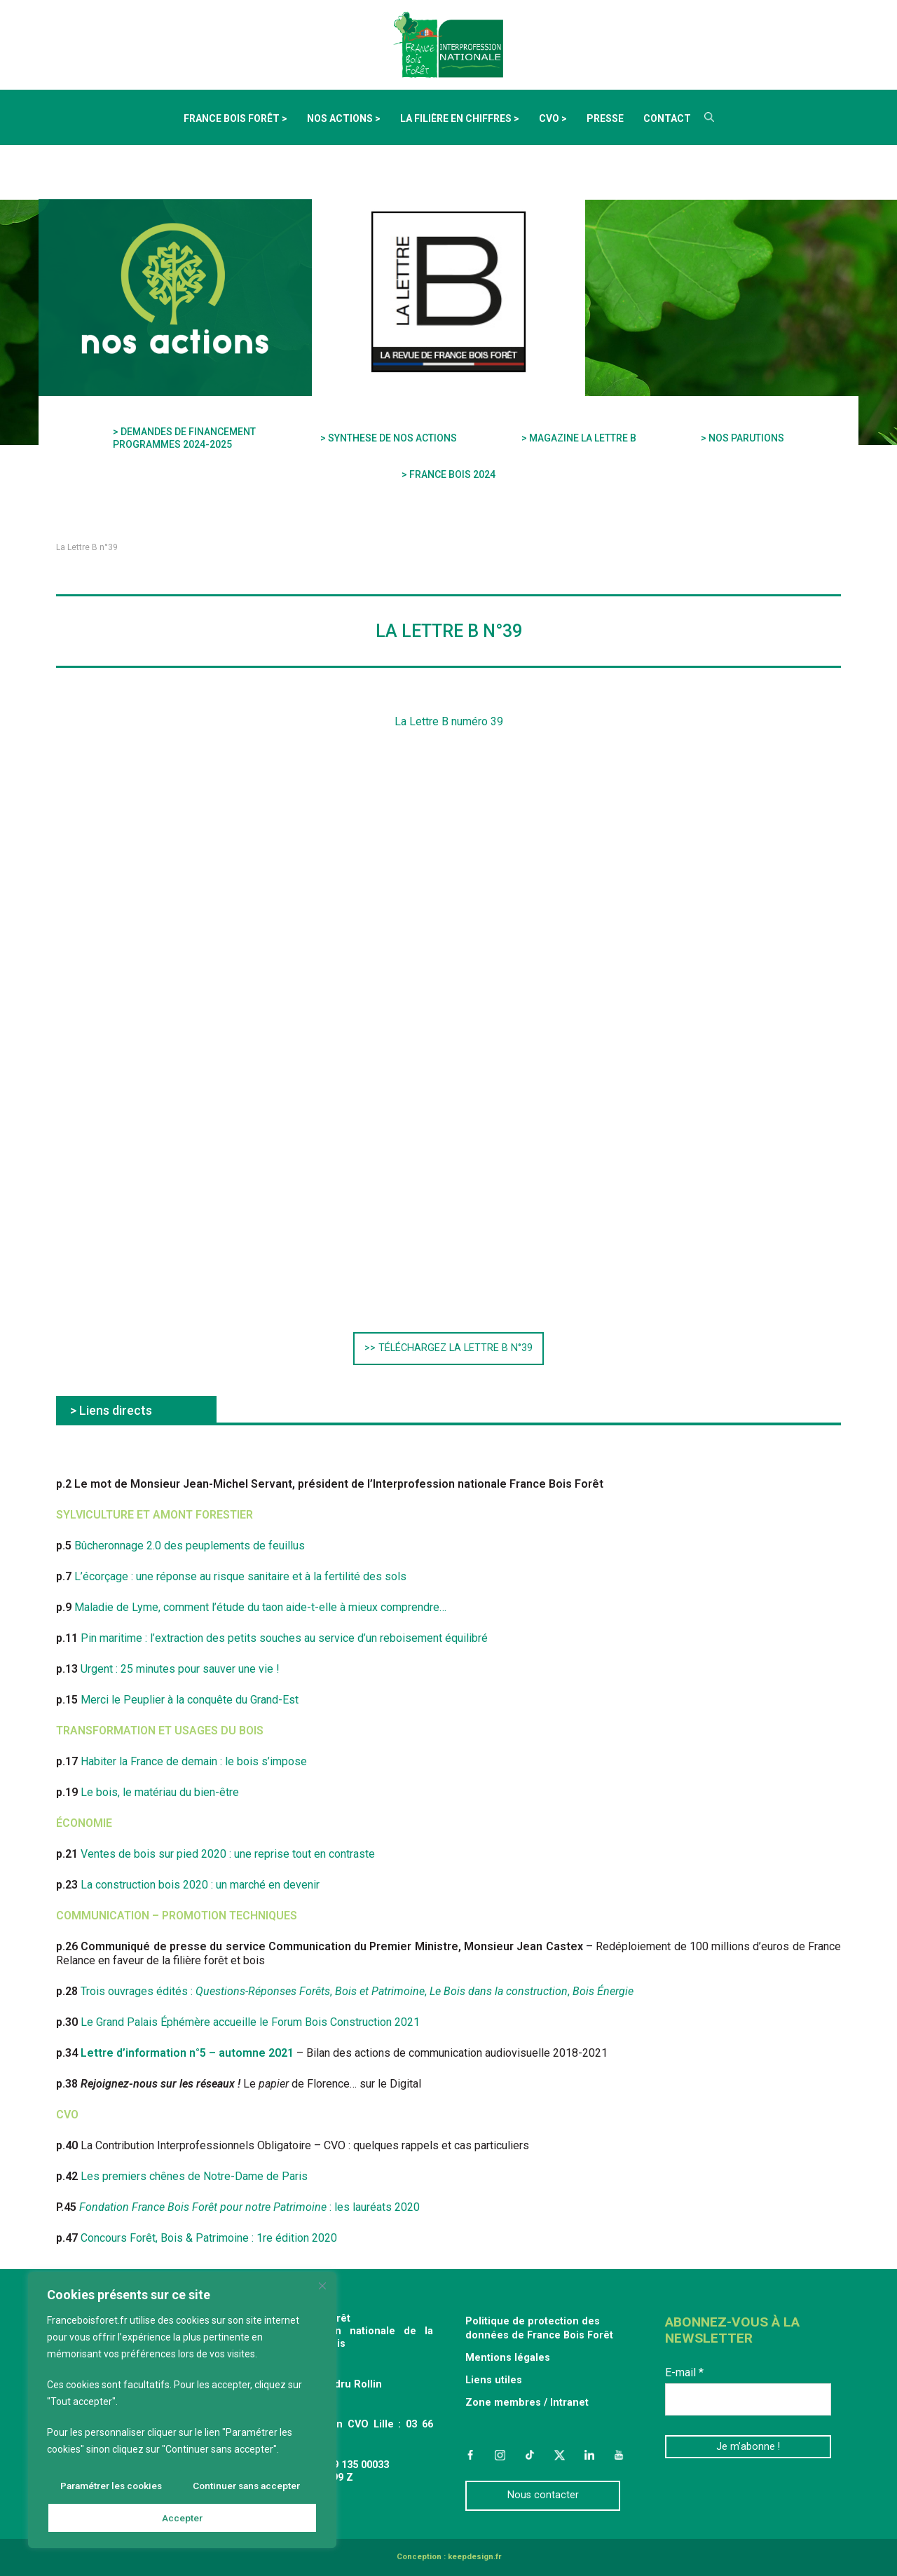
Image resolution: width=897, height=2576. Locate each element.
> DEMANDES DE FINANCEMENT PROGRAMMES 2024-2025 (184, 438)
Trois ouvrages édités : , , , (357, 1991)
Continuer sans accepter (246, 2487)
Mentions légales (507, 2358)
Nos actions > (344, 118)
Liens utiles (493, 2380)
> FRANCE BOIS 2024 (448, 474)
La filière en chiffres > (459, 118)
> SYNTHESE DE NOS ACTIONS (388, 438)
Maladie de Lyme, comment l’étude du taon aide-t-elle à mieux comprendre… (260, 1607)
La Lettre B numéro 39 (449, 721)
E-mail (684, 2372)
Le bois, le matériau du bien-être (160, 1792)
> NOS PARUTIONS (742, 438)
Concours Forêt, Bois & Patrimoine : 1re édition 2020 (209, 2238)
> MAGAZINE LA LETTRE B (578, 438)
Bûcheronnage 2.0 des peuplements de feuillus (189, 1545)
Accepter (182, 2517)
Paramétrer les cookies (111, 2487)
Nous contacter (543, 2495)
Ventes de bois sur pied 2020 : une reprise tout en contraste (228, 1854)
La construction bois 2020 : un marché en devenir (200, 1884)
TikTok (530, 2455)
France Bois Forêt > (235, 118)
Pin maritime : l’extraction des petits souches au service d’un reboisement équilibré (284, 1638)
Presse (605, 118)
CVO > (553, 118)
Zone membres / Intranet (527, 2403)
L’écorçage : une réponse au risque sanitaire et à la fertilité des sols (240, 1576)
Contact (667, 118)
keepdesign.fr (474, 2556)
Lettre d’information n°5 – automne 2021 (187, 2053)
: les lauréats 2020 (249, 2207)
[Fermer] (323, 2287)
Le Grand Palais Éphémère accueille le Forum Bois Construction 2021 (250, 2022)
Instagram (500, 2455)
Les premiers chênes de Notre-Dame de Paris (194, 2176)
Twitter (559, 2455)
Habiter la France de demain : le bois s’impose (194, 1761)
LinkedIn (589, 2455)
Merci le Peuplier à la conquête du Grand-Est (190, 1699)
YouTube (619, 2455)
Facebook (470, 2455)
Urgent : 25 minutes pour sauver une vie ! (180, 1669)
